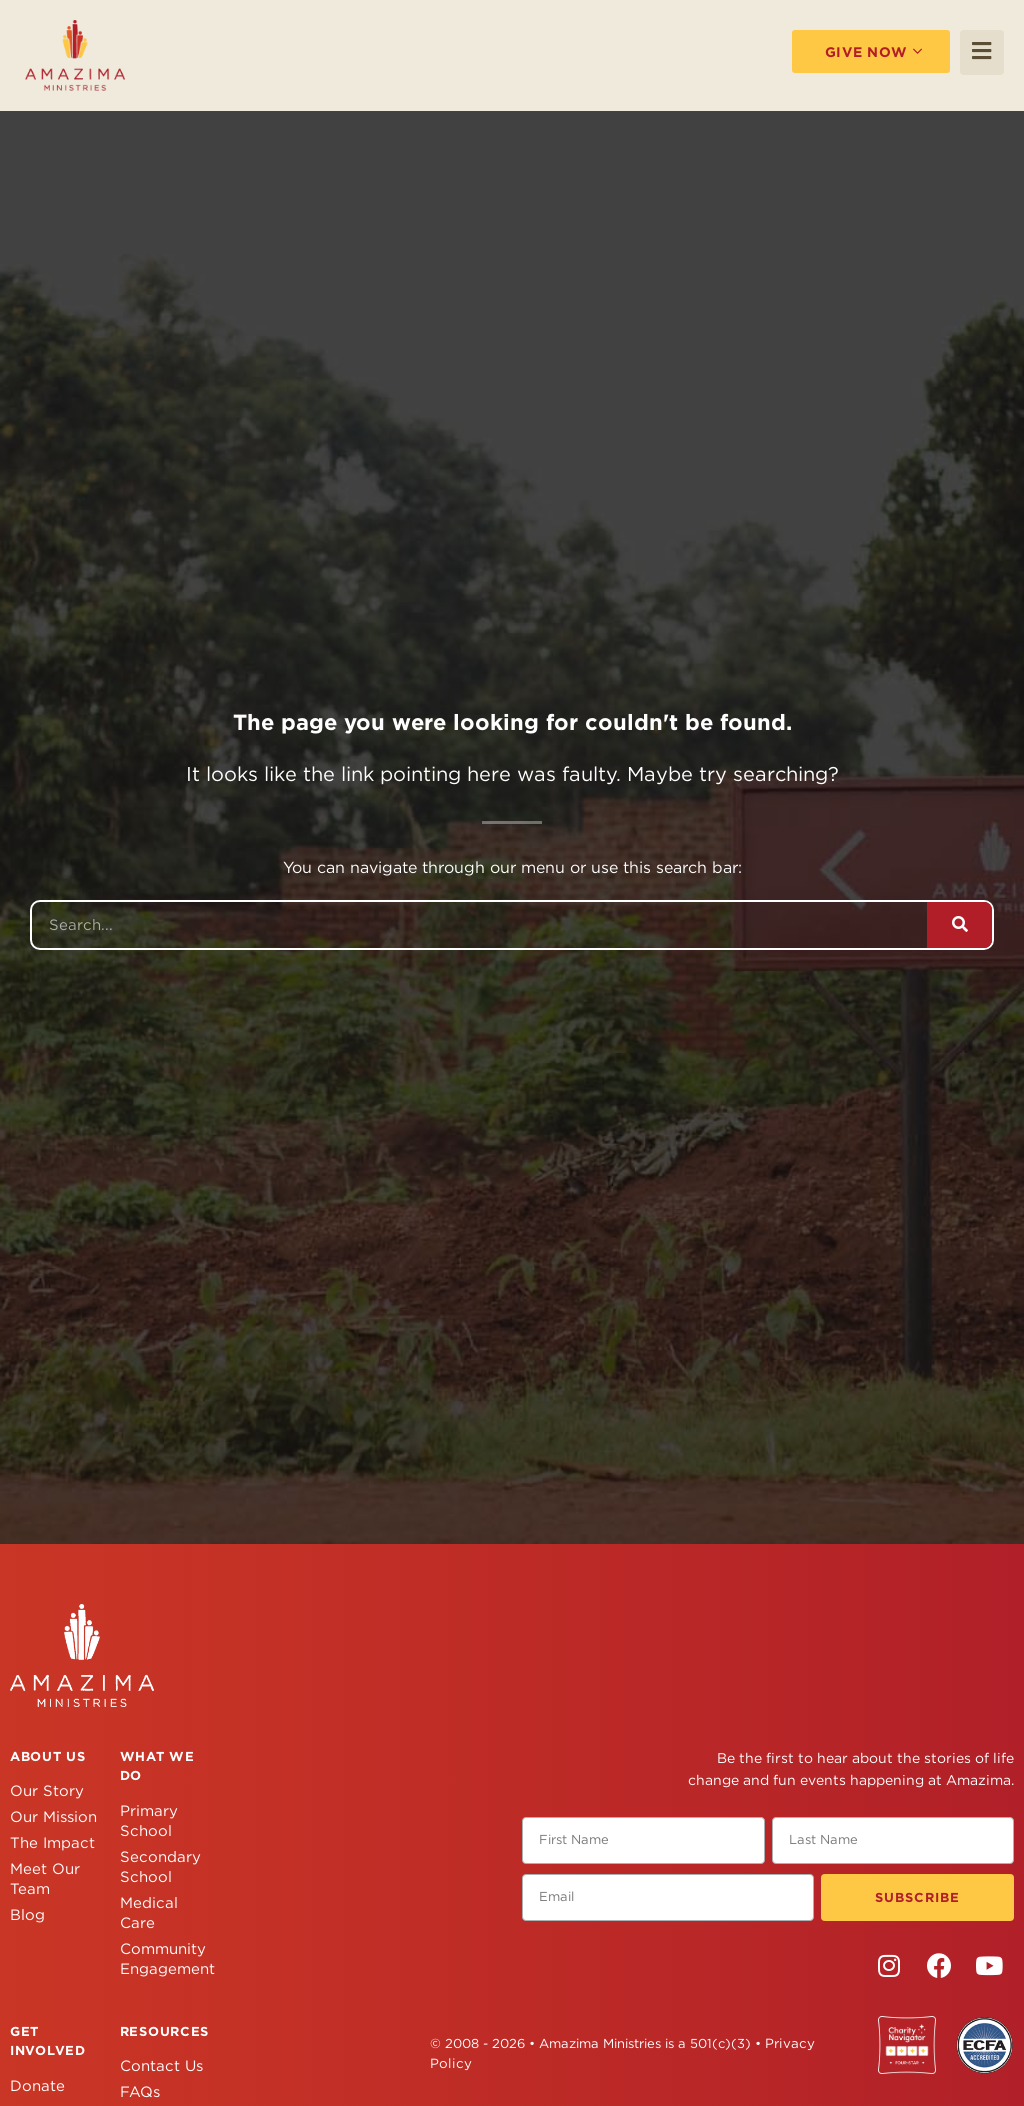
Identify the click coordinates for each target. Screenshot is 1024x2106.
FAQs (140, 2092)
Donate (37, 2086)
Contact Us (161, 2066)
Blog (27, 1915)
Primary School (149, 1821)
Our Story (47, 1791)
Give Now (855, 51)
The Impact (52, 1843)
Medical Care (149, 1913)
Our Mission (53, 1817)
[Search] (959, 925)
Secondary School (160, 1867)
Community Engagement (165, 1959)
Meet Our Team (45, 1879)
